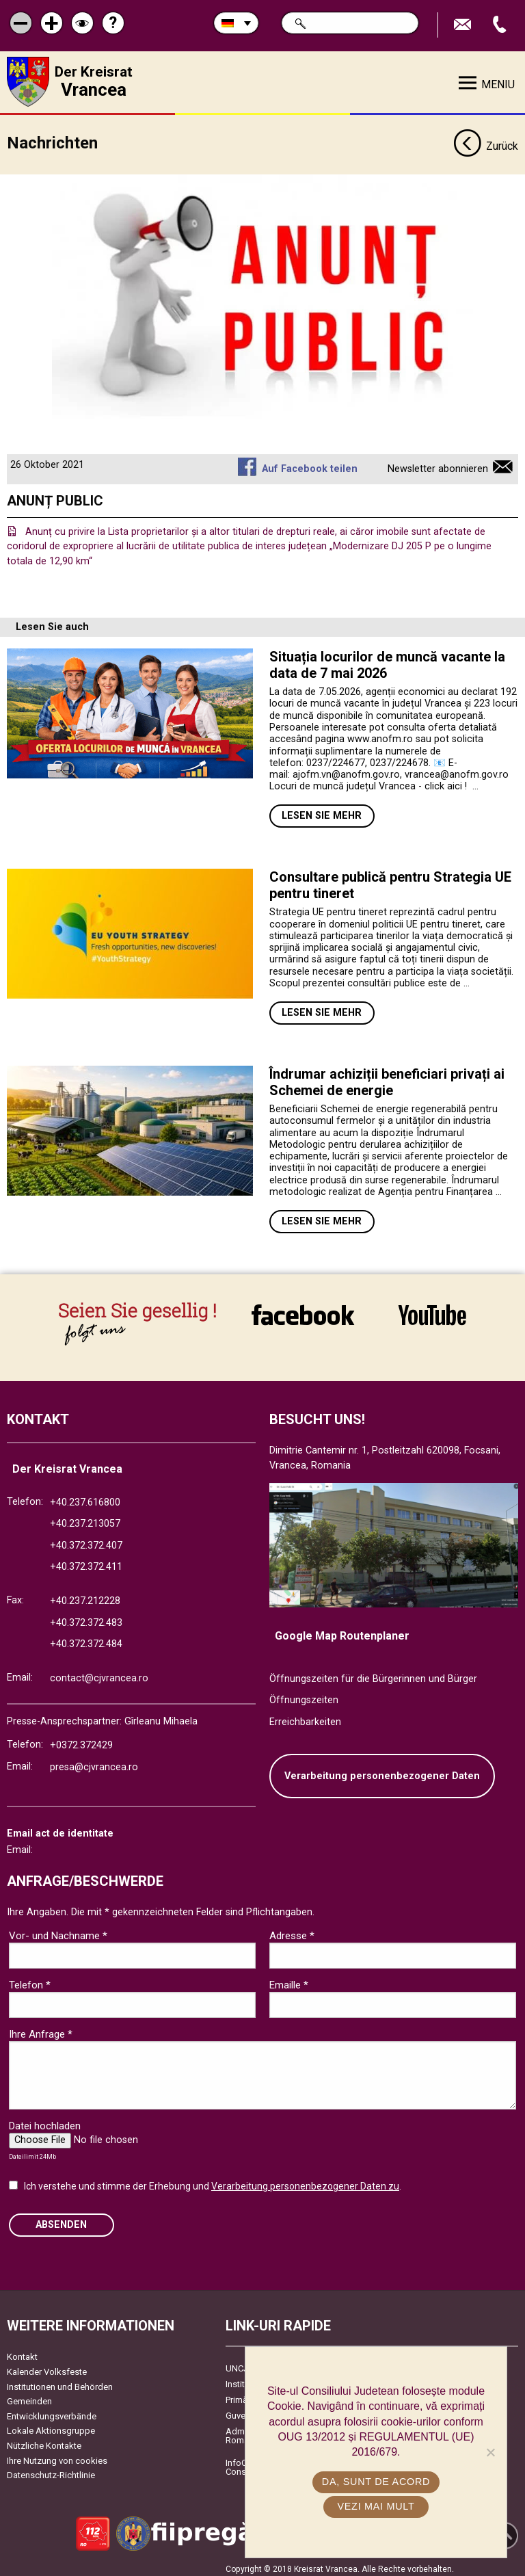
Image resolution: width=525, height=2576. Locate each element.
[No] (490, 2452)
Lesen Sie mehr (322, 811)
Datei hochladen (45, 2120)
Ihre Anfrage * (40, 2029)
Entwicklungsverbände (51, 2411)
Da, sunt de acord (376, 2481)
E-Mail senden (464, 25)
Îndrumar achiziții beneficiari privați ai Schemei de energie (386, 1077)
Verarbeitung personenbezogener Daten (382, 1770)
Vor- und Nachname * (58, 1930)
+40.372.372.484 (86, 1639)
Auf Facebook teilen (310, 464)
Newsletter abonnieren (438, 464)
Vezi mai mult (375, 2506)
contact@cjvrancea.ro (99, 1673)
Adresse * (291, 1930)
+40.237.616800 (85, 1497)
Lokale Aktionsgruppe (51, 2426)
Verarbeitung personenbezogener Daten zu (305, 2180)
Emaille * (288, 1979)
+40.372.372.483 (86, 1617)
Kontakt (22, 2352)
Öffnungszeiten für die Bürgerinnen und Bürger (373, 1673)
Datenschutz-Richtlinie (51, 2470)
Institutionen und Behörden (60, 2381)
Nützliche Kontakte (44, 2440)
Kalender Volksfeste (47, 2366)
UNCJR (240, 2363)
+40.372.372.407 (86, 1540)
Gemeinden (29, 2396)
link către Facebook (303, 1314)
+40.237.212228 (85, 1595)
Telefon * (30, 1979)
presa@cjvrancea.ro (94, 1761)
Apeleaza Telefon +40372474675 (501, 25)
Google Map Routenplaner (342, 1631)
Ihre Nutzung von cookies (57, 2455)
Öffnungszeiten (303, 1695)
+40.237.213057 (85, 1519)
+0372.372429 (81, 1740)
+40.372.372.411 (86, 1562)
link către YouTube (432, 1314)
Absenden (61, 2219)
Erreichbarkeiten (305, 1716)
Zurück (485, 142)
